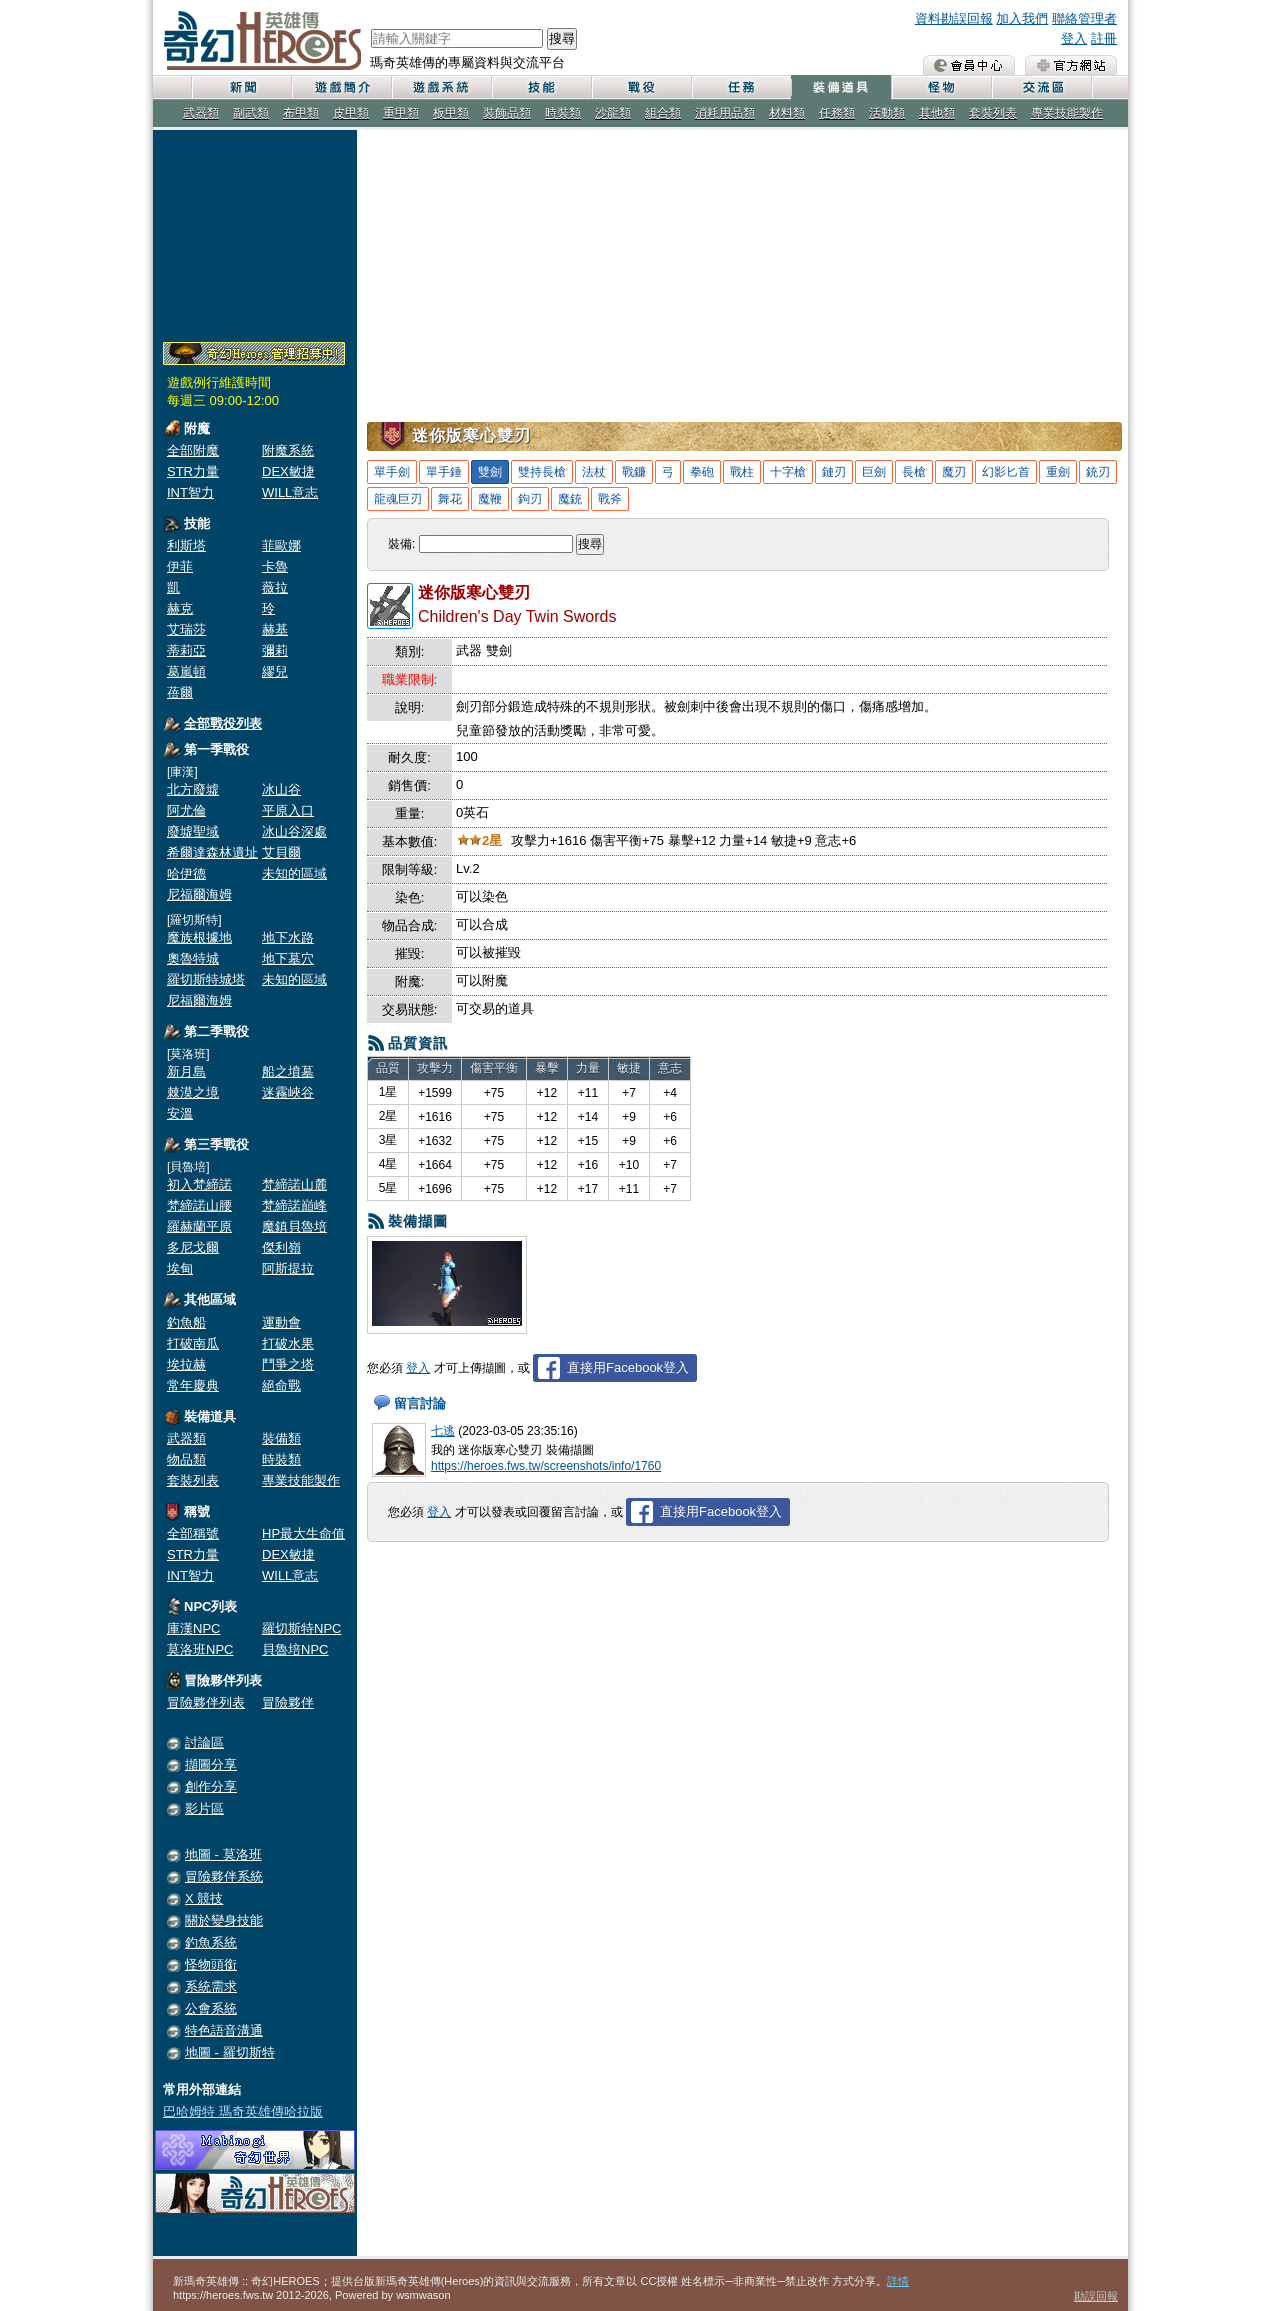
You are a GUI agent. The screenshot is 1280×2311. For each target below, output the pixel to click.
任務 (741, 87)
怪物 (941, 87)
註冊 (1104, 38)
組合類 (663, 113)
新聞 (241, 87)
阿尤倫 (186, 810)
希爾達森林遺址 (212, 852)
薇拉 (275, 587)
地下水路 (288, 937)
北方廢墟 (193, 789)
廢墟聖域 (193, 831)
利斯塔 (186, 545)
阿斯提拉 (288, 1268)
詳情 (898, 2281)
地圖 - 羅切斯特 (230, 2052)
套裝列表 (993, 113)
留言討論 (420, 1403)
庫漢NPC (193, 1628)
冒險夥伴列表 (206, 1702)
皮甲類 (351, 113)
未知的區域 (294, 873)
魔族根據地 (199, 937)
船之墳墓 (288, 1071)
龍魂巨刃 (398, 499)
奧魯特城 (193, 958)
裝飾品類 (507, 113)
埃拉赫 (186, 1364)
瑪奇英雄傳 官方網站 (1071, 65)
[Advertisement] (255, 232)
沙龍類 (613, 113)
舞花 (450, 499)
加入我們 (1022, 18)
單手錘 (444, 472)
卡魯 (275, 566)
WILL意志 (290, 492)
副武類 (251, 113)
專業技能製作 (1067, 113)
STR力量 (193, 471)
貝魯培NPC (295, 1649)
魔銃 (570, 499)
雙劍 (490, 472)
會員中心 (969, 65)
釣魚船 (186, 1322)
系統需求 (211, 1986)
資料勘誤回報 (954, 18)
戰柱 (742, 472)
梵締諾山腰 (199, 1205)
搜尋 (562, 38)
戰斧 (610, 499)
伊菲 (180, 566)
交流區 (1041, 87)
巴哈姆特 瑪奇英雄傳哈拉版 (243, 2111)
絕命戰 (281, 1385)
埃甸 (180, 1268)
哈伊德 (186, 873)
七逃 (443, 1431)
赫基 (275, 629)
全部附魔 (193, 450)
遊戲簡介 (341, 87)
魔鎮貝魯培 (294, 1226)
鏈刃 (834, 472)
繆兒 (275, 671)
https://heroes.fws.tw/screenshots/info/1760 (546, 1466)
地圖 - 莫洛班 (223, 1854)
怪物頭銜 (211, 1964)
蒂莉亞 (186, 650)
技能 (541, 87)
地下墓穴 (288, 958)
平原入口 (288, 810)
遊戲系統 (441, 87)
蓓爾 (180, 692)
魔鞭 (490, 499)
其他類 (937, 113)
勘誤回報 (1096, 2296)
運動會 (281, 1322)
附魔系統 (288, 450)
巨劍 (874, 472)
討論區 (204, 1742)
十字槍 (788, 472)
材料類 (787, 113)
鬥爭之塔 (288, 1364)
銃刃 (1098, 472)
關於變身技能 (224, 1920)
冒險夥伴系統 (224, 1876)
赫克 (180, 608)
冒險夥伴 (288, 1702)
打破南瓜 (193, 1343)
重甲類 (401, 113)
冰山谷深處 (294, 831)
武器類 (201, 113)
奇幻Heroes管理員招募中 (254, 354)
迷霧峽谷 (288, 1092)
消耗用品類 (725, 113)
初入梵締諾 (199, 1184)
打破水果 (288, 1343)
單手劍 (392, 472)
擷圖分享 (211, 1764)
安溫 (180, 1113)
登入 (1074, 38)
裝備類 (281, 1438)
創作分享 (211, 1786)
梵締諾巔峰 (294, 1205)
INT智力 (190, 492)
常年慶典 (193, 1385)
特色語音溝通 (224, 2030)
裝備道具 (841, 87)
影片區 (204, 1808)
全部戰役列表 (223, 723)
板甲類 (451, 113)
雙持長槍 (542, 472)
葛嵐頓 (186, 671)
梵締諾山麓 (294, 1184)
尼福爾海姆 (199, 894)
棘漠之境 (193, 1092)
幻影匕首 (1006, 472)
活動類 (887, 113)
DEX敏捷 (288, 471)
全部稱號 (193, 1533)
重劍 (1058, 472)
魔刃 (954, 472)
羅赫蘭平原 (199, 1226)
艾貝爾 (281, 852)
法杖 (594, 472)
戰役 (641, 87)
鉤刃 (530, 499)
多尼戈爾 (193, 1247)
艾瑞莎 (186, 629)
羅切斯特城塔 (206, 979)
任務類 (837, 113)
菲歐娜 (281, 545)
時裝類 (563, 113)
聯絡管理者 (1084, 18)
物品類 (186, 1459)
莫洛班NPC (200, 1649)
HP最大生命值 (303, 1533)
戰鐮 (634, 472)
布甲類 (301, 113)
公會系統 (211, 2008)
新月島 (186, 1071)
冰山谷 (281, 789)
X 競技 (204, 1898)
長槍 (914, 472)
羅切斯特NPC (301, 1628)
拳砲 (702, 472)
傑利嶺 (281, 1247)
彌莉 (275, 650)
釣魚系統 (211, 1942)
